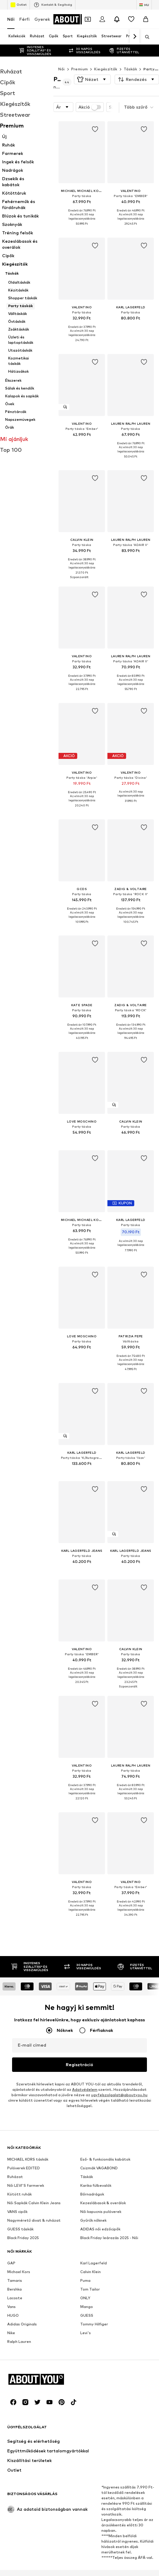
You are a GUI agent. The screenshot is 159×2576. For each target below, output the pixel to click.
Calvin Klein (90, 2080)
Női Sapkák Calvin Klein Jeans (34, 2012)
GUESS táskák (20, 2038)
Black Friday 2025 (23, 2046)
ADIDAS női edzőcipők (100, 2038)
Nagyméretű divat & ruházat (34, 2029)
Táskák (130, 69)
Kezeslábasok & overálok (103, 2012)
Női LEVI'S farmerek (25, 1994)
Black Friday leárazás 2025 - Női (109, 2046)
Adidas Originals (22, 2133)
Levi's (85, 2142)
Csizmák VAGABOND (99, 1977)
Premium (79, 69)
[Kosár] (145, 19)
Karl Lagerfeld (93, 2072)
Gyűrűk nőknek (93, 2029)
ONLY (85, 2107)
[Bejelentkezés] (102, 19)
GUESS (86, 2124)
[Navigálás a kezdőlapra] (77, 19)
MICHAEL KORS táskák (27, 1968)
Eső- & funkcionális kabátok (105, 1968)
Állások (82, 2573)
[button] (92, 79)
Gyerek (42, 19)
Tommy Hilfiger (94, 2133)
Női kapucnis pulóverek (100, 2020)
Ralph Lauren (19, 2150)
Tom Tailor (90, 2098)
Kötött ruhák (19, 2003)
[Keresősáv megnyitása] (145, 37)
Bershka (14, 2098)
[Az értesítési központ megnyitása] (116, 19)
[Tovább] (134, 37)
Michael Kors (18, 2080)
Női (10, 19)
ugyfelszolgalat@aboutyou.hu (119, 1718)
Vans (11, 2115)
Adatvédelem (84, 1713)
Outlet (19, 4)
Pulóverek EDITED (23, 1977)
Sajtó (61, 2573)
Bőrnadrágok (92, 2003)
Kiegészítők (105, 69)
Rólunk (41, 2573)
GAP (11, 2072)
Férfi (24, 19)
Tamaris (14, 2089)
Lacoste (14, 2107)
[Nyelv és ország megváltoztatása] (144, 5)
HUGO (13, 2124)
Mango (86, 2115)
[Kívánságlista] (131, 19)
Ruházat (15, 1985)
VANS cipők (17, 2020)
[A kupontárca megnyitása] (87, 19)
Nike (11, 2142)
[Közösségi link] (13, 2396)
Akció (89, 107)
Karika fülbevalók (95, 1994)
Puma (85, 2089)
